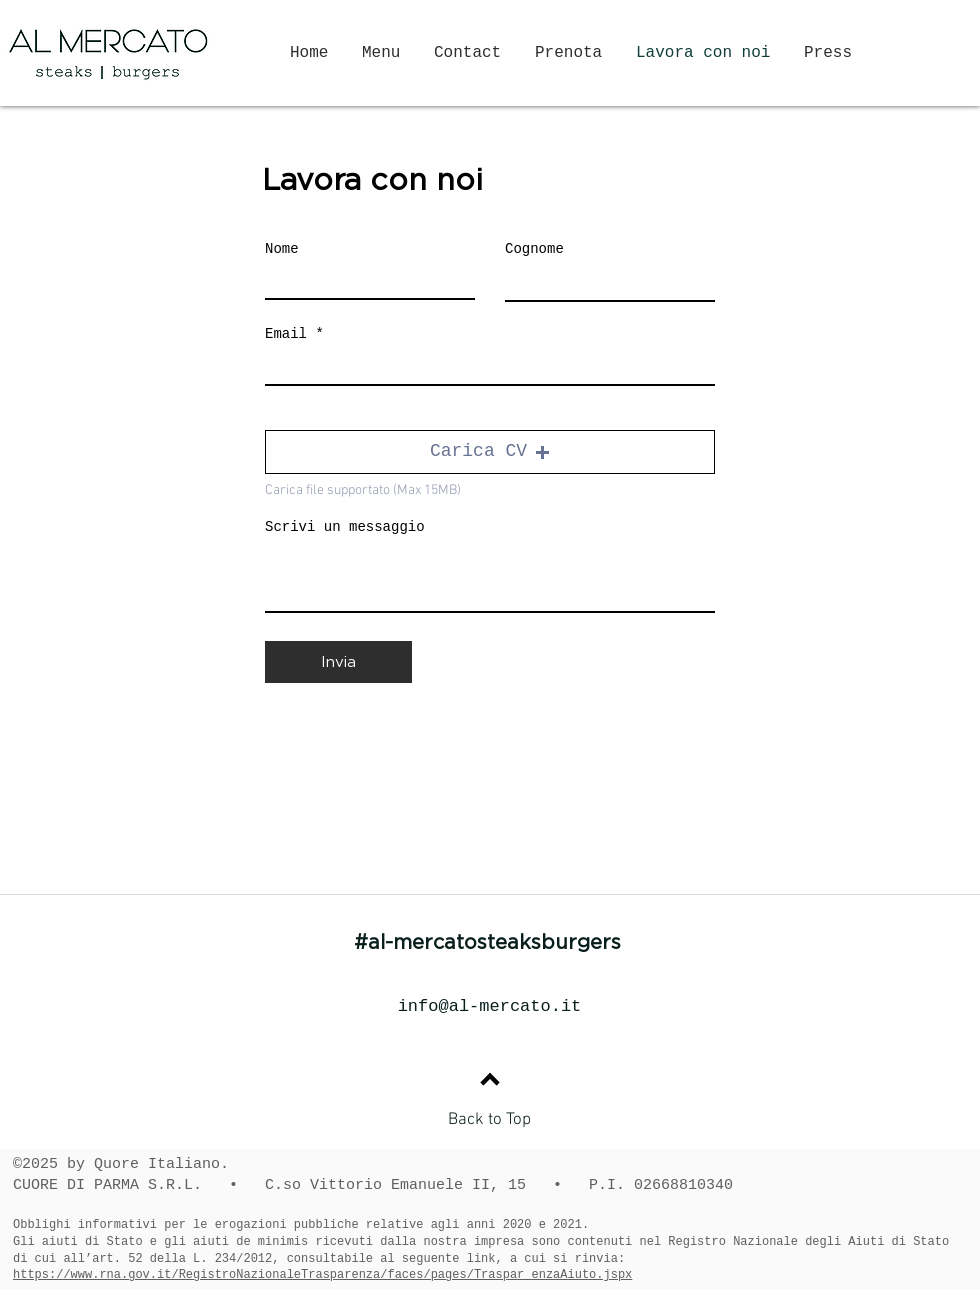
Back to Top (489, 1120)
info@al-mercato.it (490, 1006)
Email (286, 334)
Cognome (534, 249)
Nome (282, 249)
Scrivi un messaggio (345, 527)
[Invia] (338, 662)
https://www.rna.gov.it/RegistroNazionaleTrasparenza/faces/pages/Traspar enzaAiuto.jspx (322, 1275)
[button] (490, 452)
